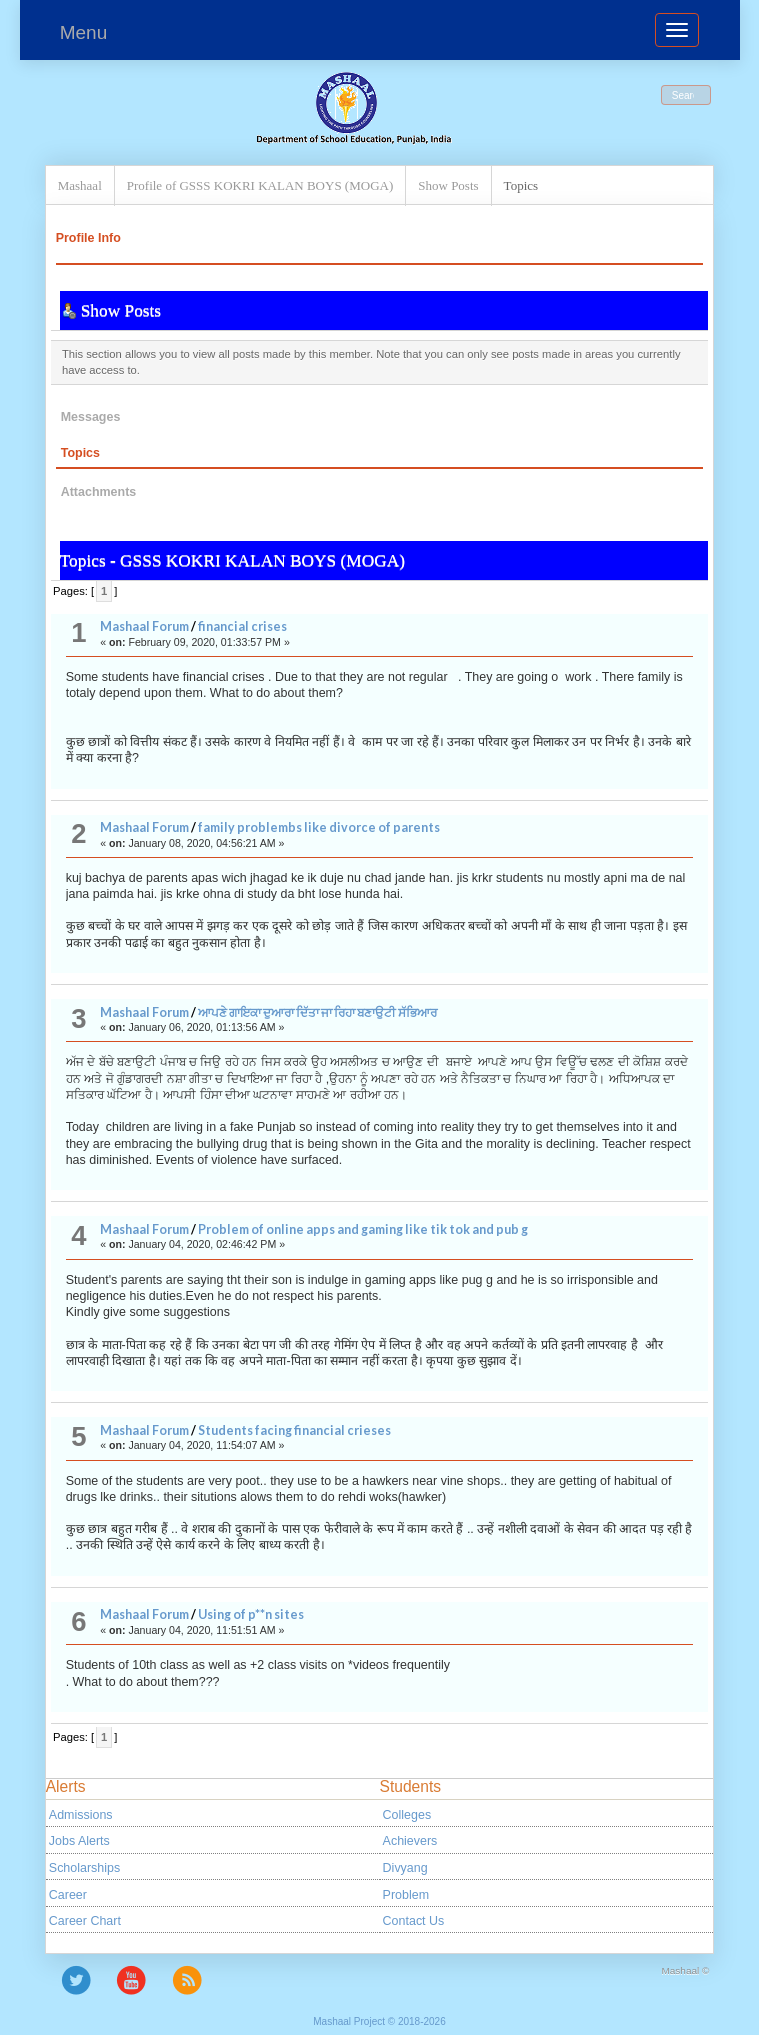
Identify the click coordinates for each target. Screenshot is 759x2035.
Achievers (410, 1841)
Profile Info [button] (88, 238)
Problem (406, 1895)
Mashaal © (686, 1970)
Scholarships (84, 1868)
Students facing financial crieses (294, 1430)
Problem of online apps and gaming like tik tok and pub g (363, 1229)
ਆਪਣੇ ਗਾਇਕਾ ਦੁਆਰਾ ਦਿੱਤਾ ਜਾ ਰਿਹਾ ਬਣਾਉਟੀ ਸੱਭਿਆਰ (317, 1012)
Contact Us (414, 1921)
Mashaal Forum (144, 626)
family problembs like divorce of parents (319, 827)
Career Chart (85, 1921)
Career (68, 1895)
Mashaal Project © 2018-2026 (379, 2021)
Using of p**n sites (251, 1614)
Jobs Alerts (79, 1841)
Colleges (407, 1815)
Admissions (81, 1815)
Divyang (405, 1868)
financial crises (242, 626)
